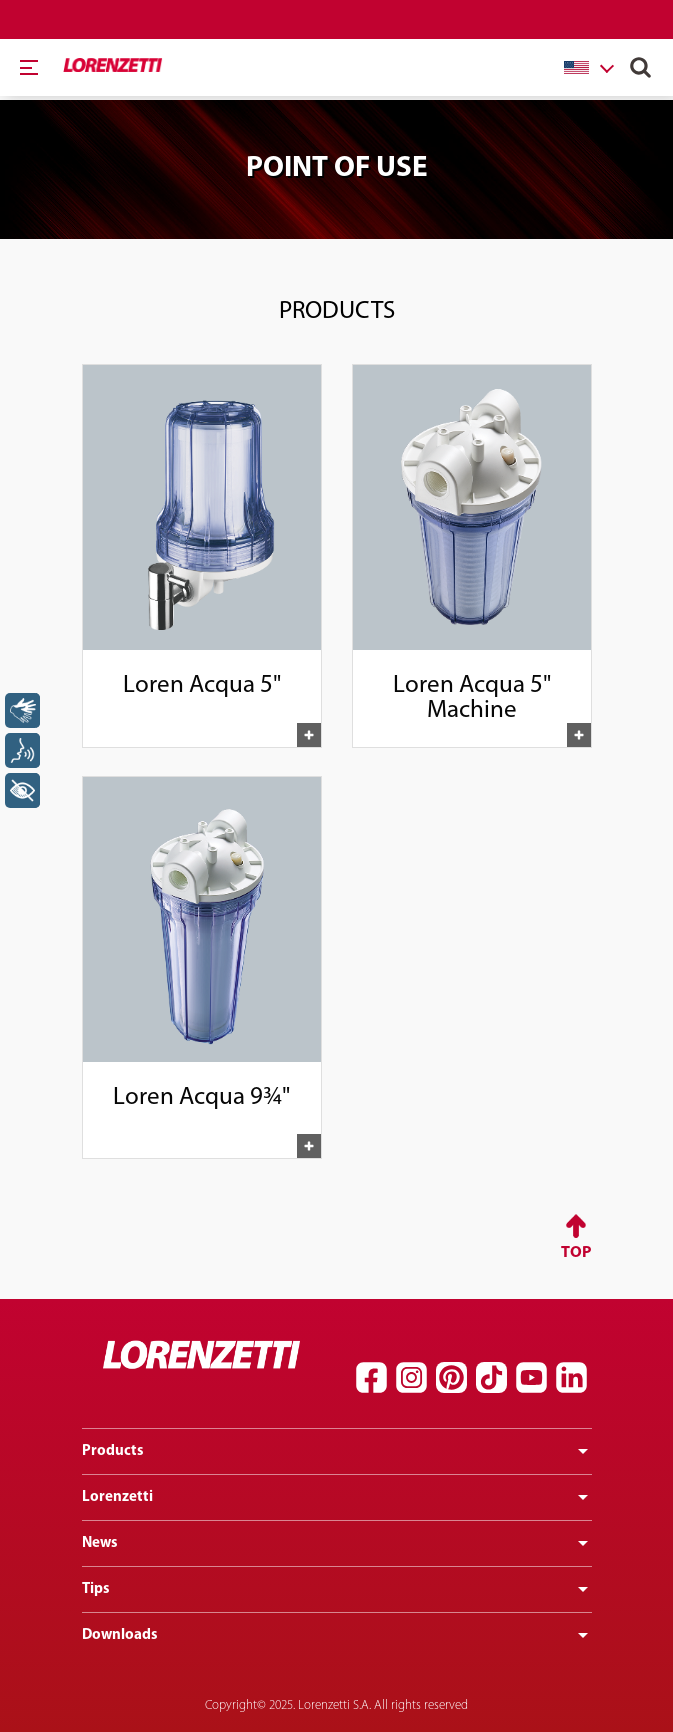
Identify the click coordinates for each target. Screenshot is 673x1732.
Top (576, 1253)
